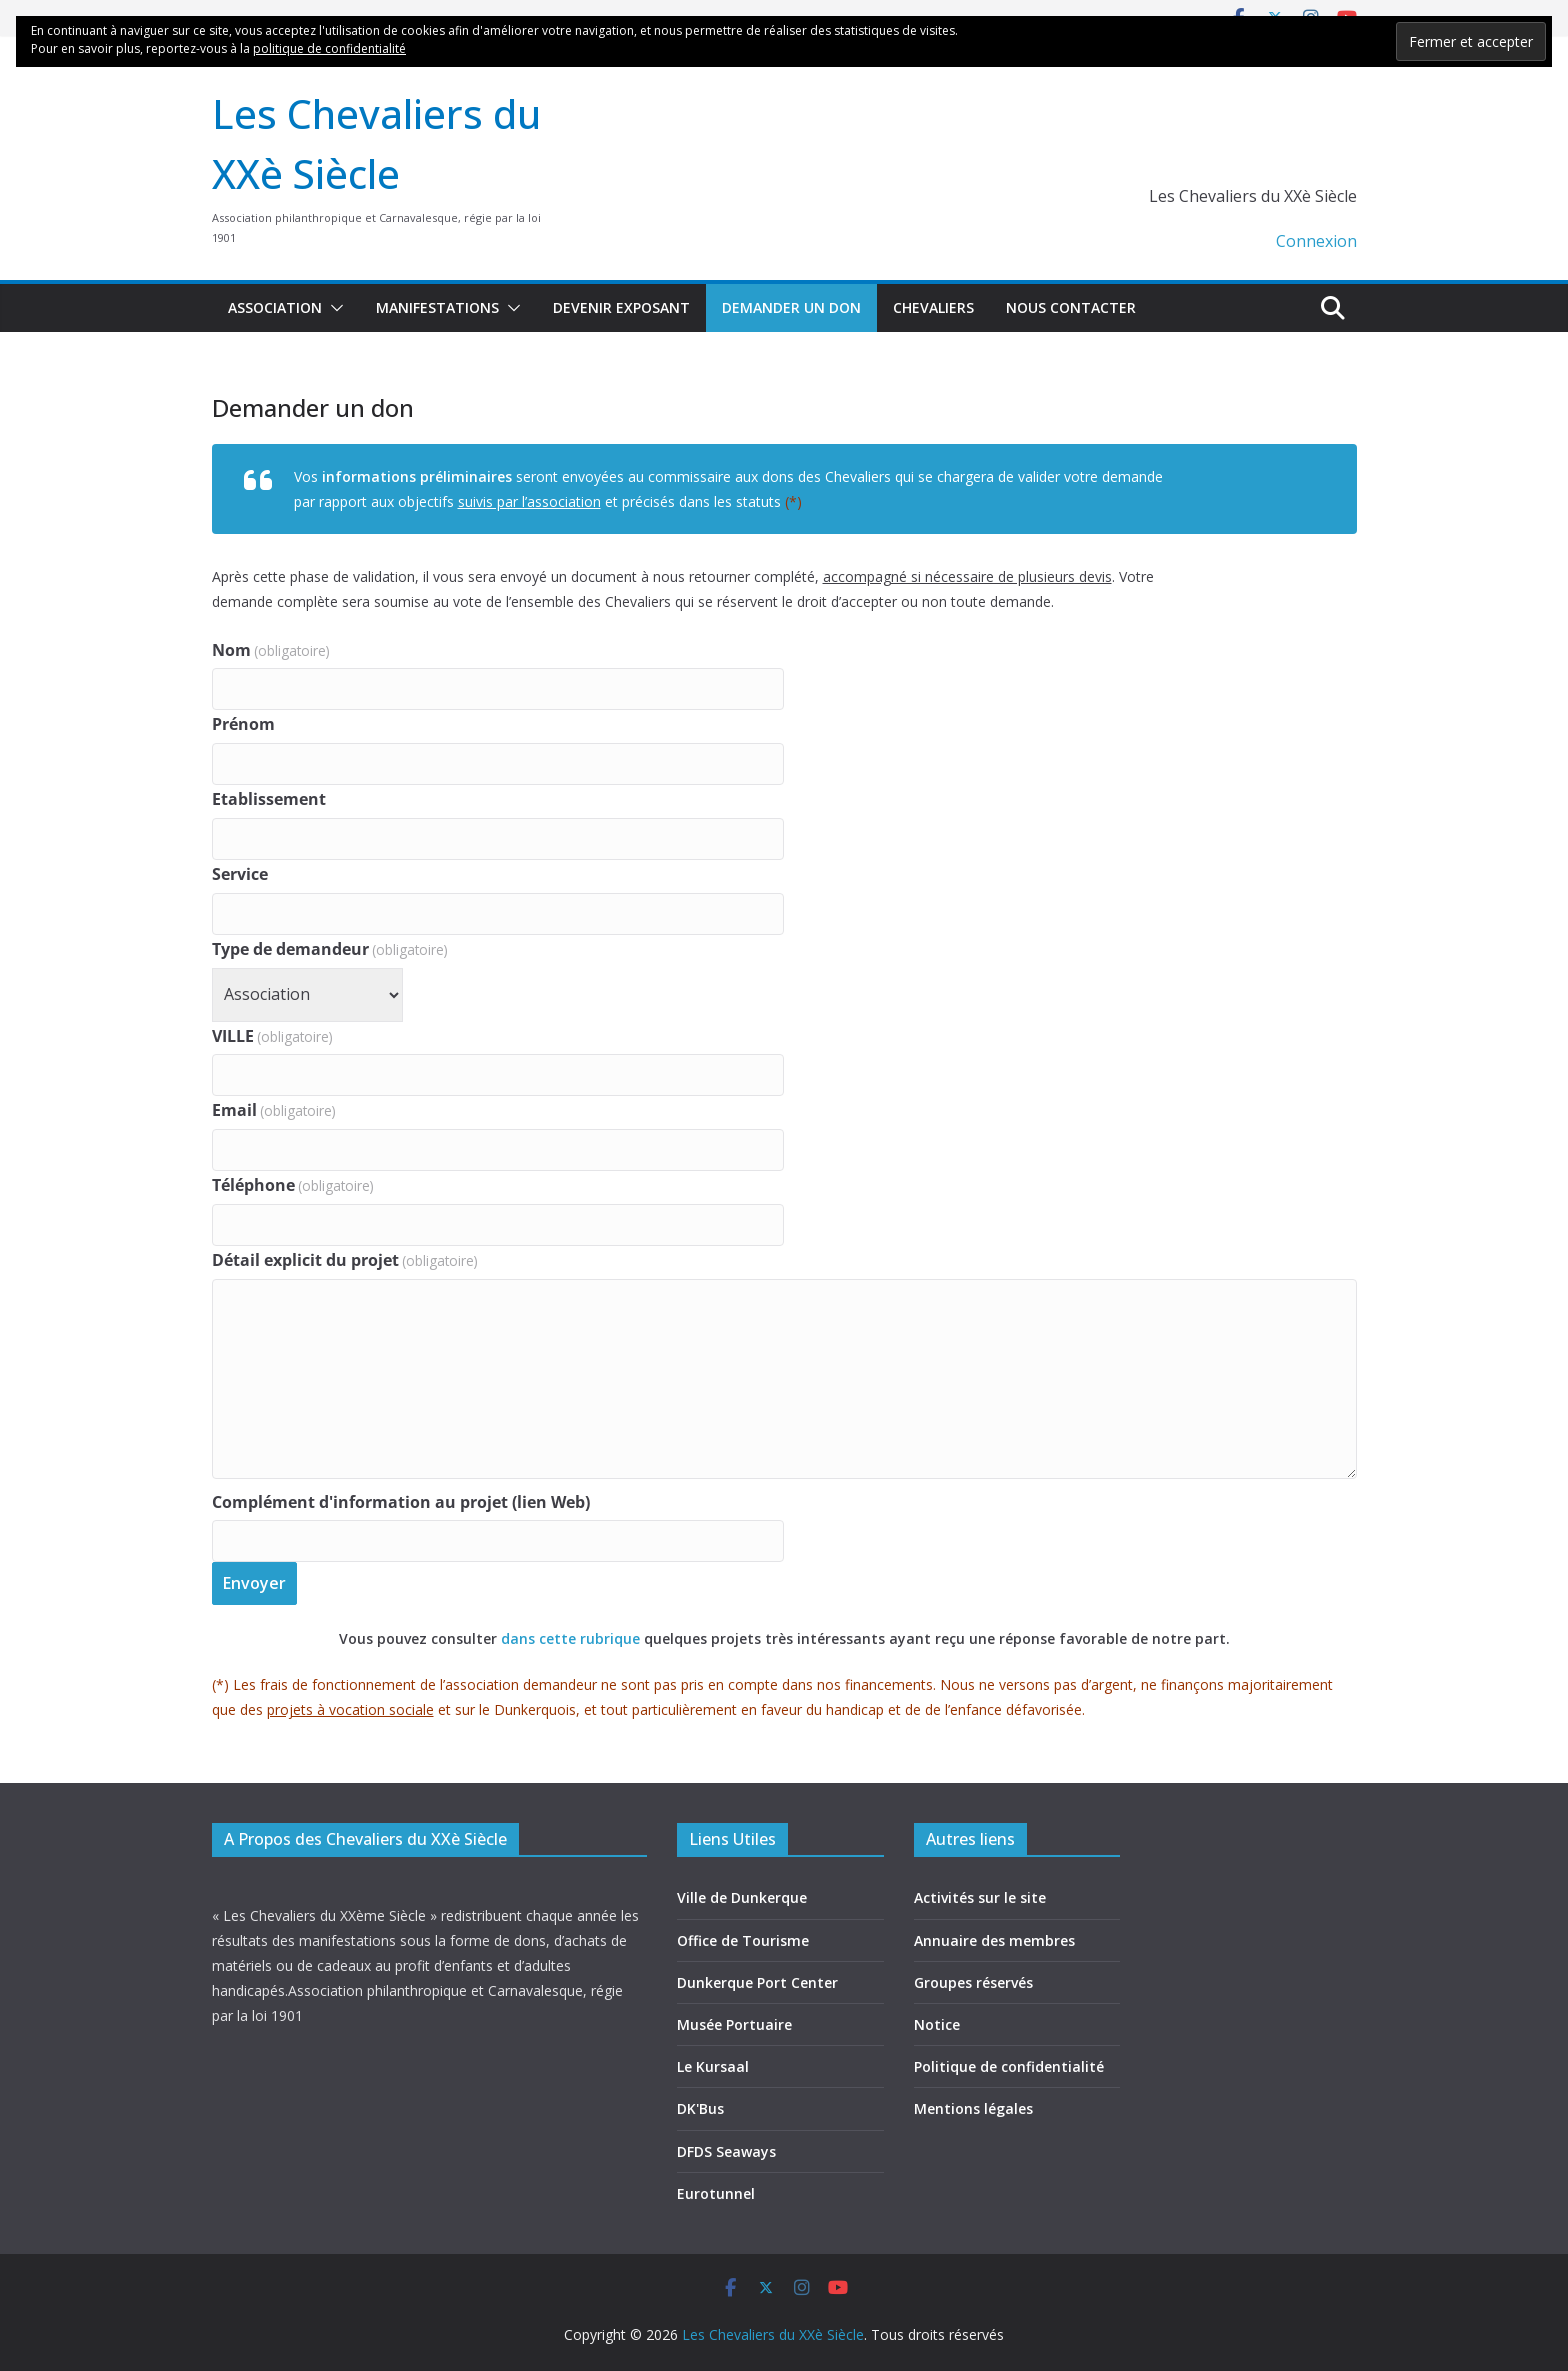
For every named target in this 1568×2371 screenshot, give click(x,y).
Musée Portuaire (734, 2024)
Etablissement (269, 799)
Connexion (1316, 241)
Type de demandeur (330, 949)
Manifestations (437, 307)
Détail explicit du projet (345, 1260)
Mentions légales (973, 2108)
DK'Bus (700, 2108)
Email (274, 1110)
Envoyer (254, 1583)
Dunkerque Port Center (757, 1982)
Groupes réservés (973, 1982)
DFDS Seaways (726, 2151)
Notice (937, 2024)
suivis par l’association (529, 501)
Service (240, 874)
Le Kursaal (713, 2066)
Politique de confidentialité (1009, 2066)
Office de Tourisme (743, 1940)
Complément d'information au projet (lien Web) (401, 1502)
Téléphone (293, 1185)
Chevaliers (933, 307)
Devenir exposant (621, 307)
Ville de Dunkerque (742, 1897)
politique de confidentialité (329, 48)
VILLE (272, 1036)
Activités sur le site (980, 1897)
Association (275, 307)
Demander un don (791, 307)
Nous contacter (1071, 307)
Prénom (243, 724)
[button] (333, 308)
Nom (271, 650)
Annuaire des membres (994, 1940)
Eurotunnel (716, 2193)
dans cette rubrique (572, 1638)
